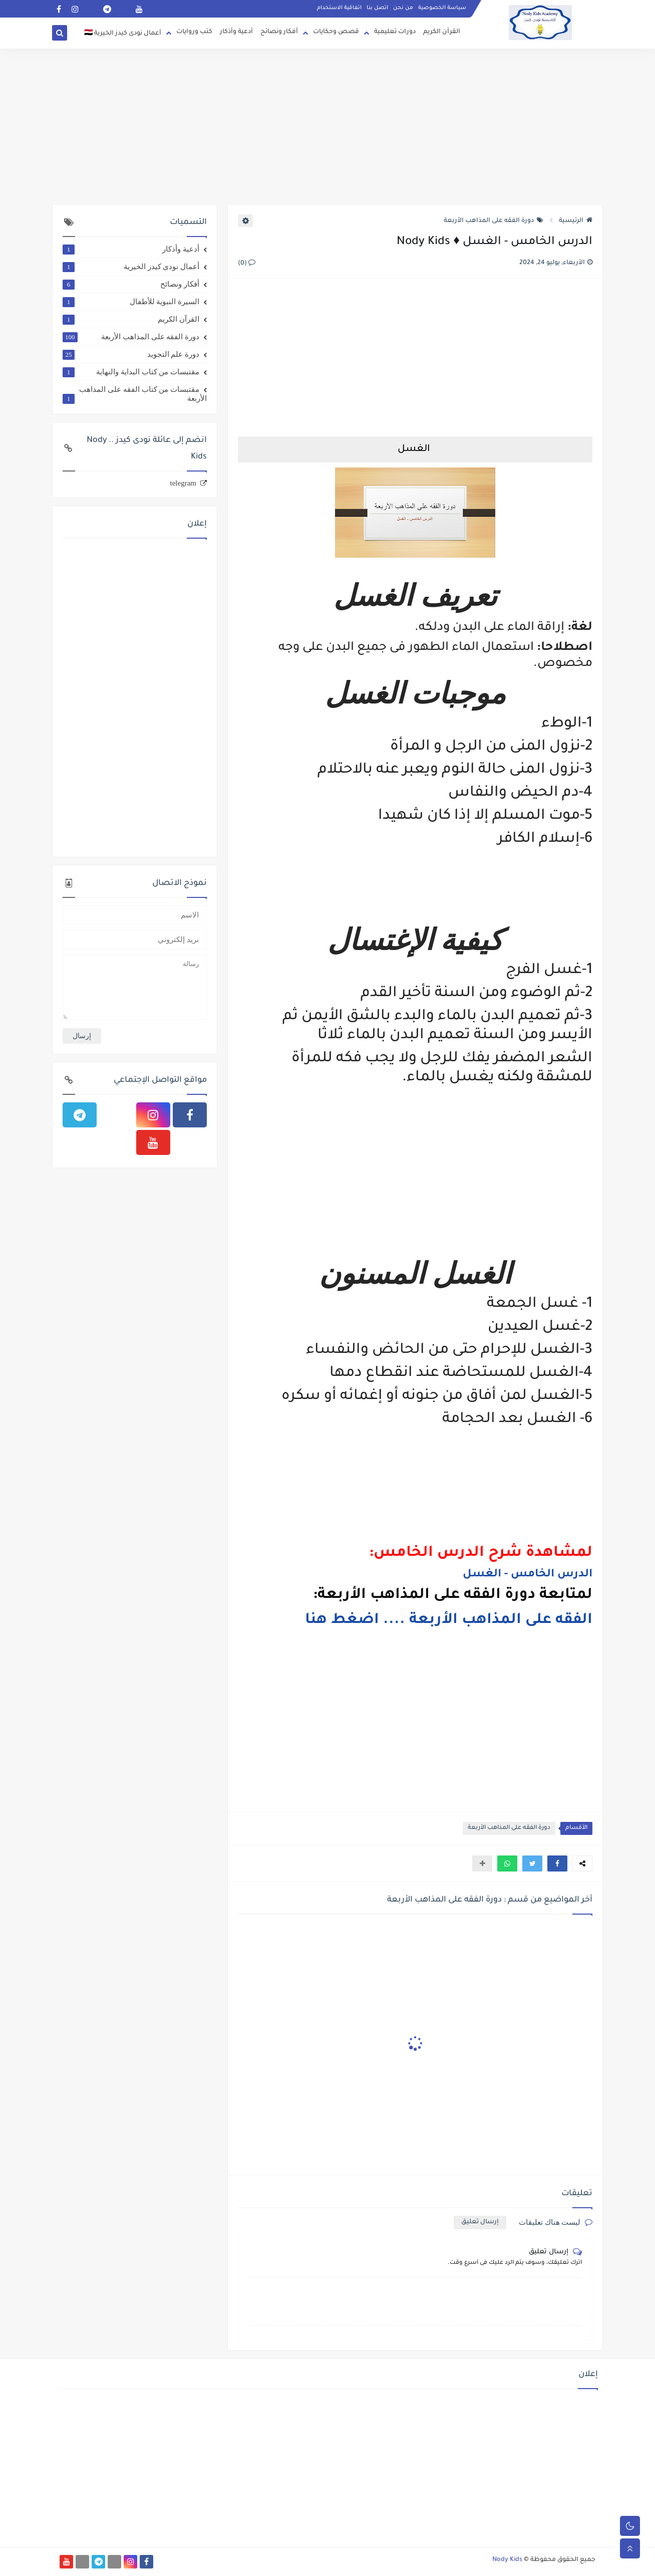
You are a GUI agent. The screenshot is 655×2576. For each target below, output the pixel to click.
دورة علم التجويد (131, 354)
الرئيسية (575, 220)
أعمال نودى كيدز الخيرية (131, 266)
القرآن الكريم (441, 32)
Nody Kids (507, 2559)
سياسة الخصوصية (442, 8)
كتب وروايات (194, 32)
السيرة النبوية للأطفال (131, 301)
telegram (183, 483)
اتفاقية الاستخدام (339, 8)
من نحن (403, 8)
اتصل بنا (377, 8)
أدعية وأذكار (236, 32)
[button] (557, 1863)
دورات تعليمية (395, 32)
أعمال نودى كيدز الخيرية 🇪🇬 (122, 33)
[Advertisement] (327, 126)
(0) (246, 263)
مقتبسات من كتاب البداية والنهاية (131, 371)
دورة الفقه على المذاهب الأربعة (493, 220)
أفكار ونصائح (279, 32)
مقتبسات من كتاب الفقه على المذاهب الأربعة (135, 394)
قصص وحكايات (336, 32)
